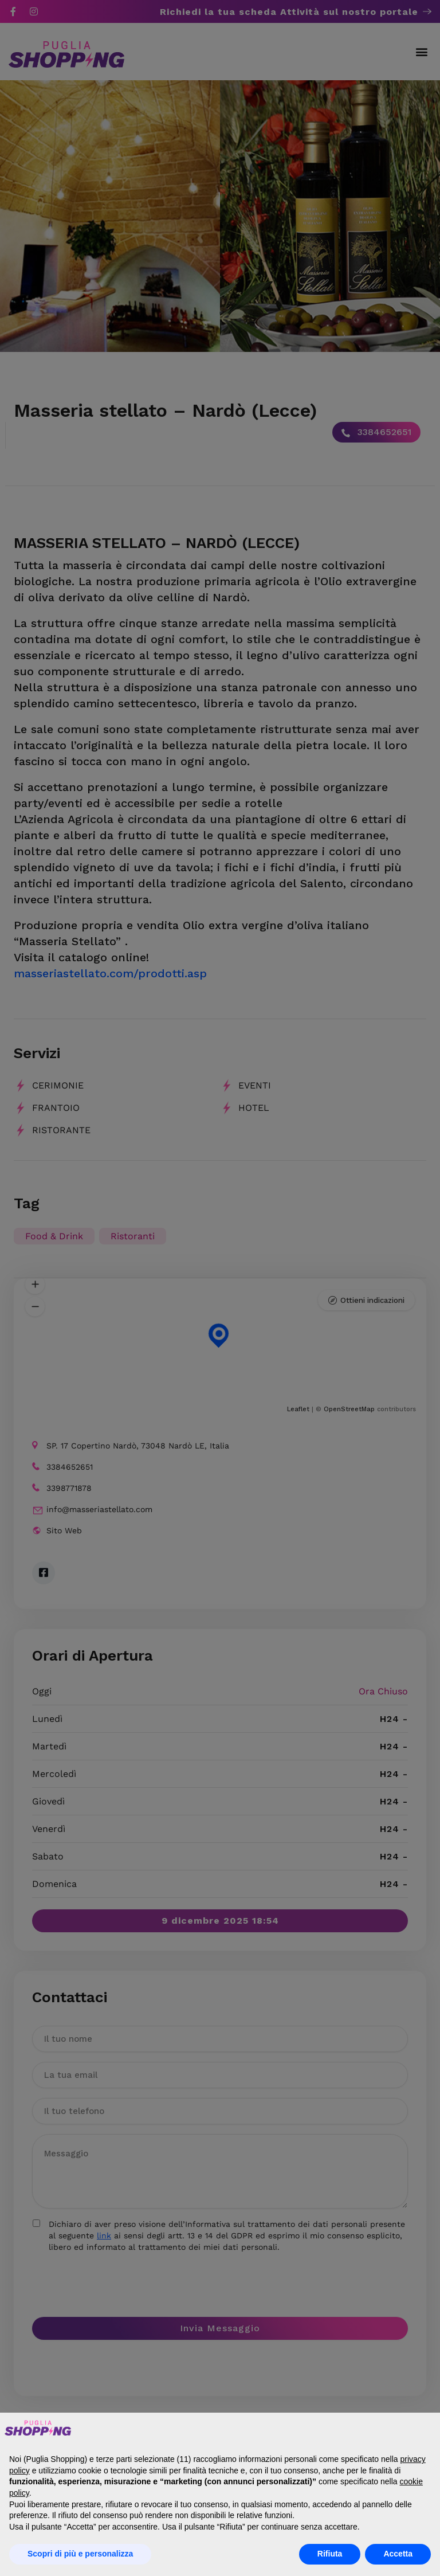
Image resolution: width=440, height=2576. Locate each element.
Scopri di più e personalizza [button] (80, 2553)
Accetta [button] (397, 2553)
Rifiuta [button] (330, 2553)
